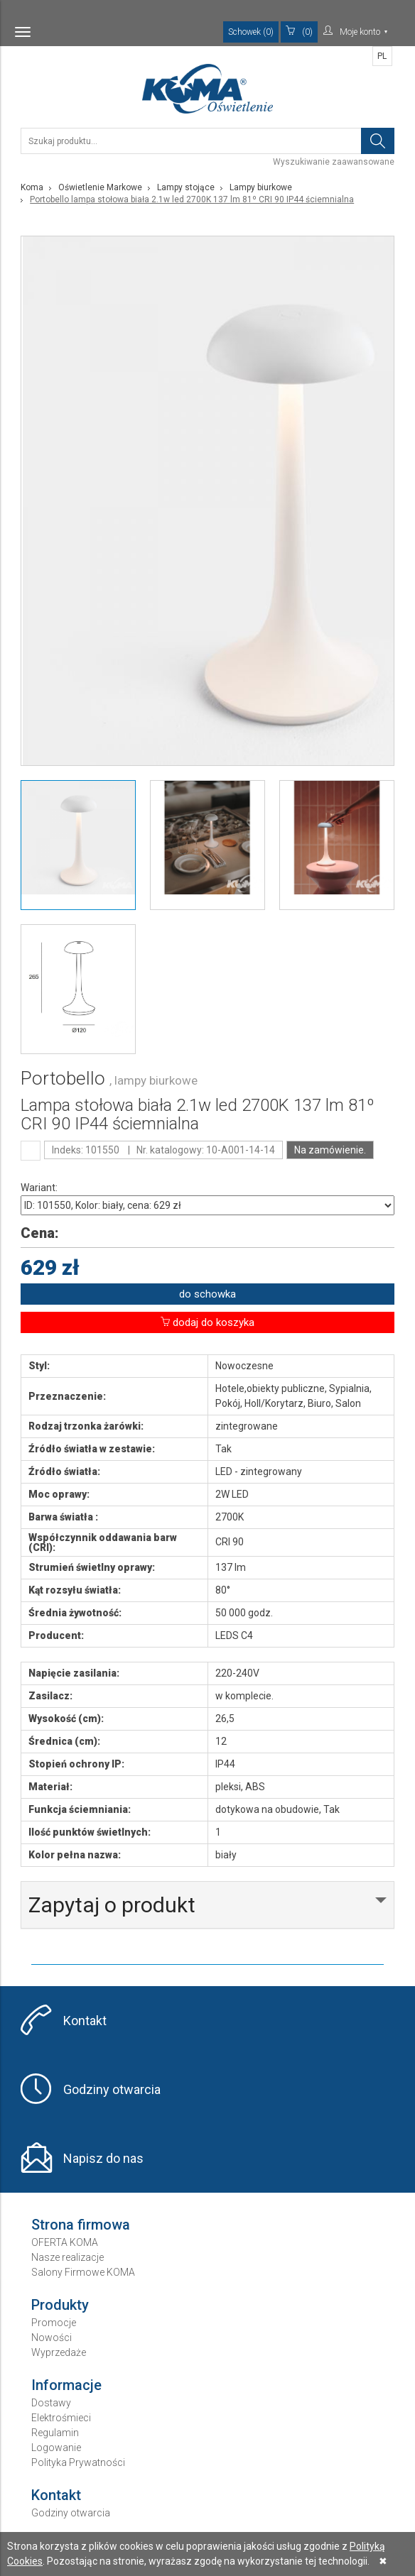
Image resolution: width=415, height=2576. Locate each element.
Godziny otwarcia (112, 2089)
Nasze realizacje (67, 2257)
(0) (299, 31)
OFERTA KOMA (64, 2242)
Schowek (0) (251, 32)
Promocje (53, 2322)
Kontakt (85, 2020)
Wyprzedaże (58, 2352)
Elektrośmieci (61, 2417)
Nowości (51, 2337)
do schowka (207, 1294)
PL (382, 56)
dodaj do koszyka (207, 1322)
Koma (32, 187)
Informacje (66, 2385)
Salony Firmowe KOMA (83, 2272)
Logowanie (56, 2447)
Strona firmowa (80, 2224)
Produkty (60, 2304)
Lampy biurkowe (261, 187)
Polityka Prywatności (78, 2462)
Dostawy (51, 2402)
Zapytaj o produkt (111, 1904)
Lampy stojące (186, 187)
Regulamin (55, 2432)
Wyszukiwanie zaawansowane (333, 162)
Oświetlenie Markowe (100, 187)
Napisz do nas (103, 2158)
